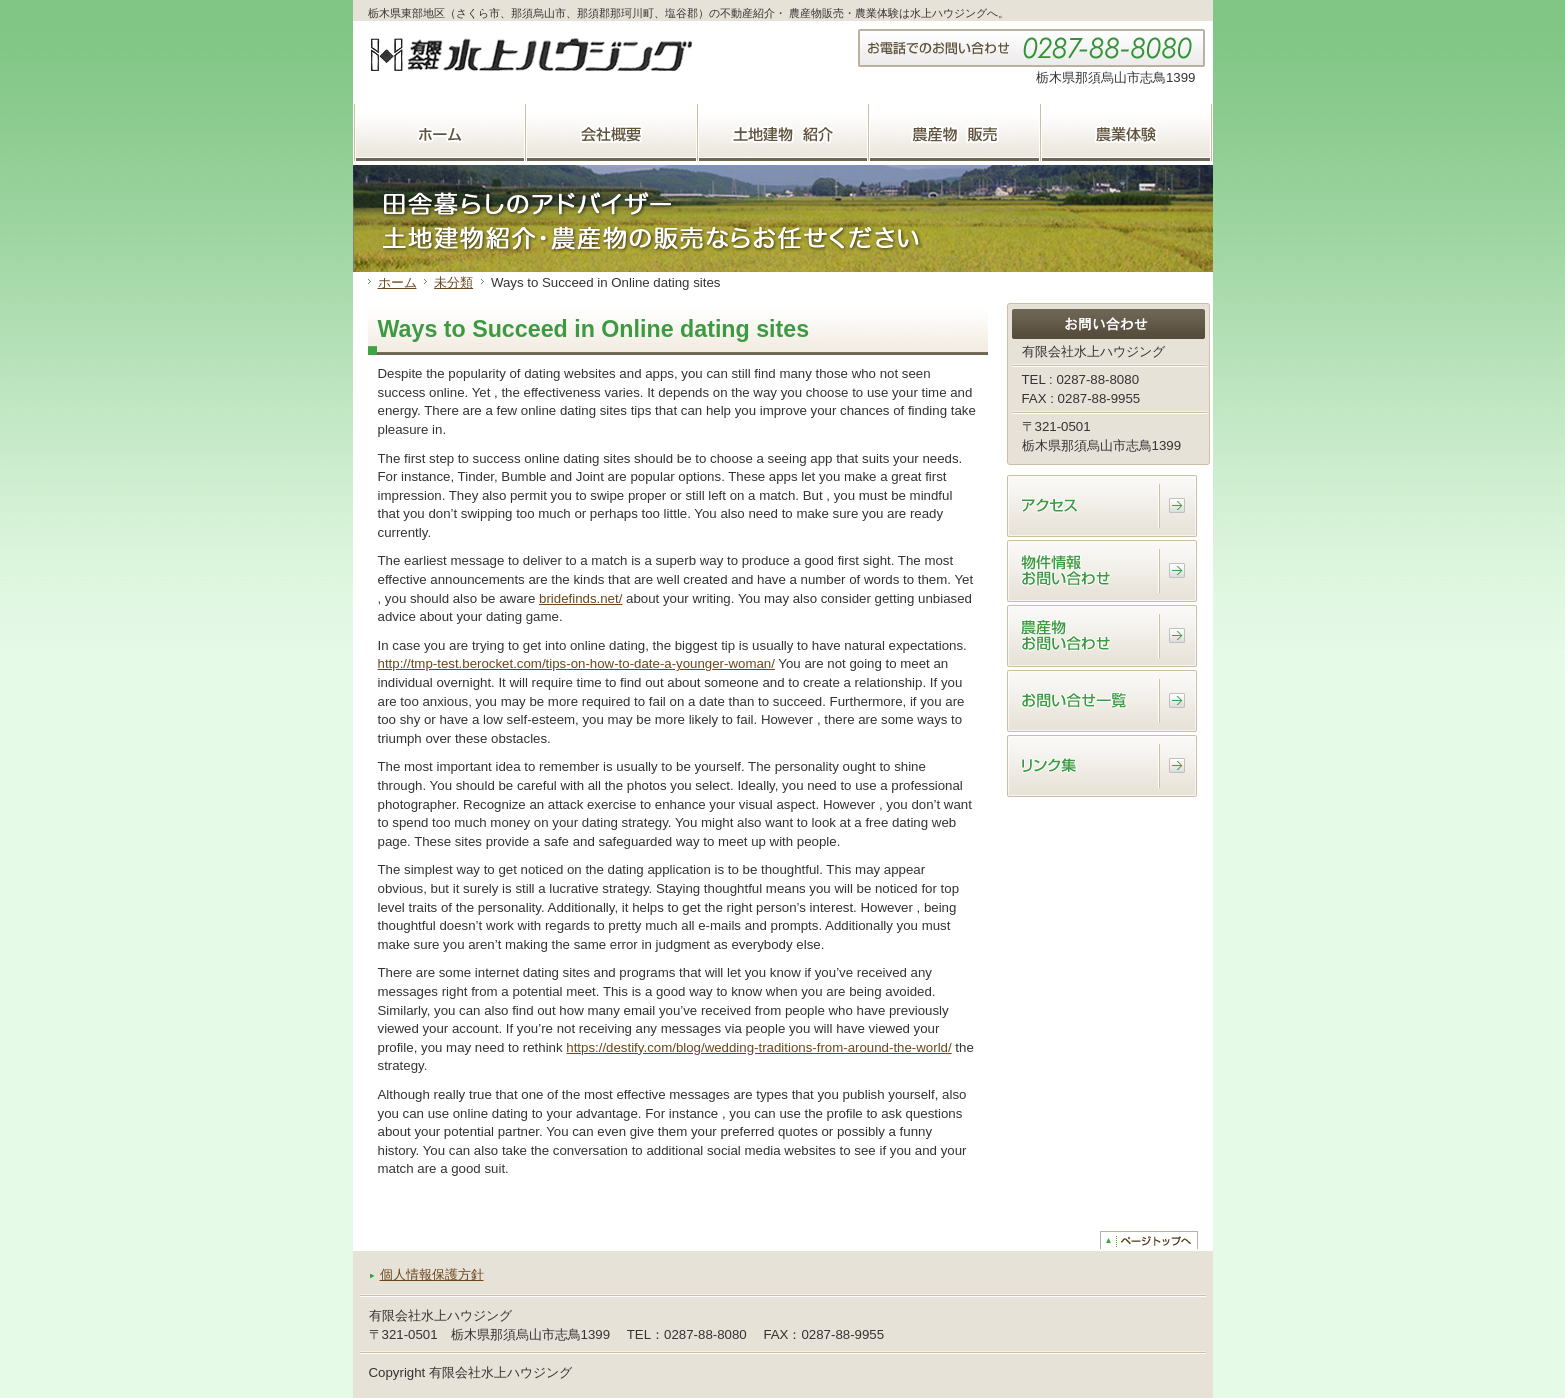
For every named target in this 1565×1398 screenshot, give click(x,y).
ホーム (397, 282)
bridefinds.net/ (580, 598)
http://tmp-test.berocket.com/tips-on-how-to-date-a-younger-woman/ (576, 663)
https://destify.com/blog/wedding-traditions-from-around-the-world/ (758, 1047)
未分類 (453, 282)
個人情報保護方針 (432, 1274)
